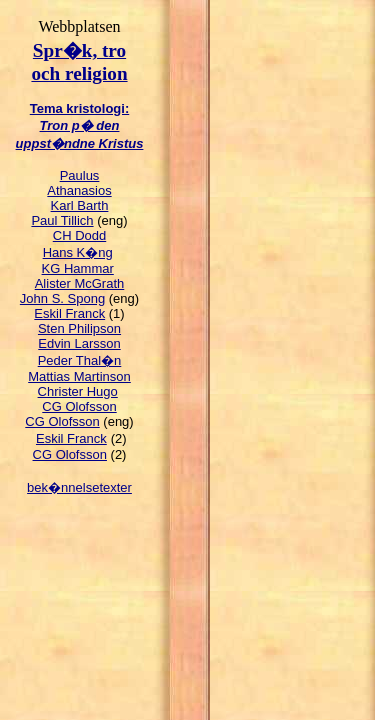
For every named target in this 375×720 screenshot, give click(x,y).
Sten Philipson (79, 328)
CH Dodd (79, 235)
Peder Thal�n (80, 360)
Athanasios (79, 190)
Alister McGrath (80, 283)
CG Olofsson (79, 406)
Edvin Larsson (79, 343)
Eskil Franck (69, 313)
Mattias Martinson (79, 376)
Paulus (80, 175)
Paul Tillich (62, 220)
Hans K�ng (78, 252)
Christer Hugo (78, 391)
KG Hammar (78, 268)
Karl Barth (80, 205)
